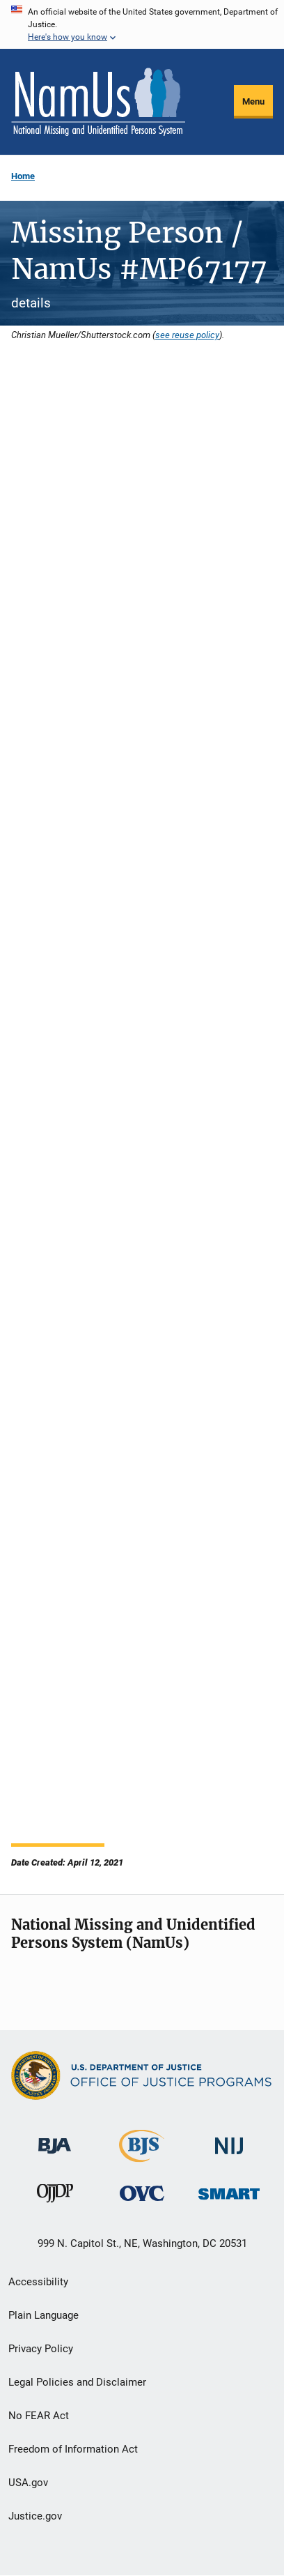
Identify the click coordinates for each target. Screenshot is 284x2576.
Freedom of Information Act (73, 2449)
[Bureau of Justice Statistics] (141, 2156)
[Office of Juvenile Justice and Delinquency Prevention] (55, 2196)
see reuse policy (187, 334)
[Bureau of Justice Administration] (54, 2139)
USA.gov (28, 2482)
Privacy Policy (40, 2348)
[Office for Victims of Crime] (142, 2193)
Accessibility (38, 2282)
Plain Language (43, 2315)
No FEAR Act (38, 2415)
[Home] (98, 102)
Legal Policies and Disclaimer (77, 2382)
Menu (253, 101)
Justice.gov (35, 2516)
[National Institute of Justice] (229, 2140)
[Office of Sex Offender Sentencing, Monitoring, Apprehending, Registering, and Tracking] (229, 2190)
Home (23, 176)
